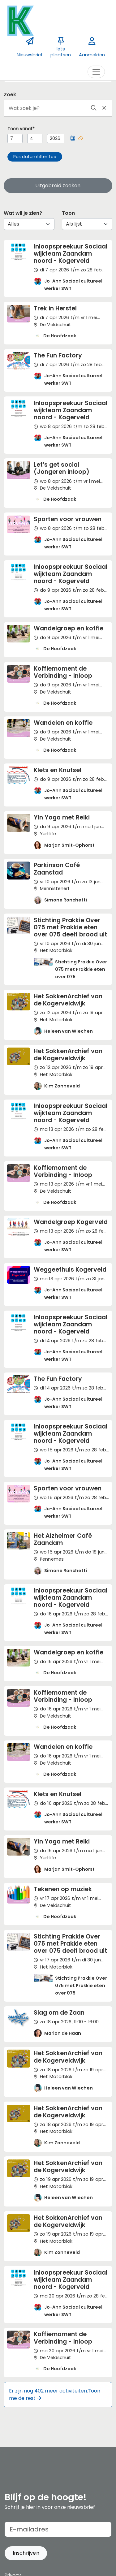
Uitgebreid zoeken (57, 185)
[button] (72, 138)
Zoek (10, 94)
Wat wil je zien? (23, 213)
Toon (68, 213)
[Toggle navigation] (96, 72)
